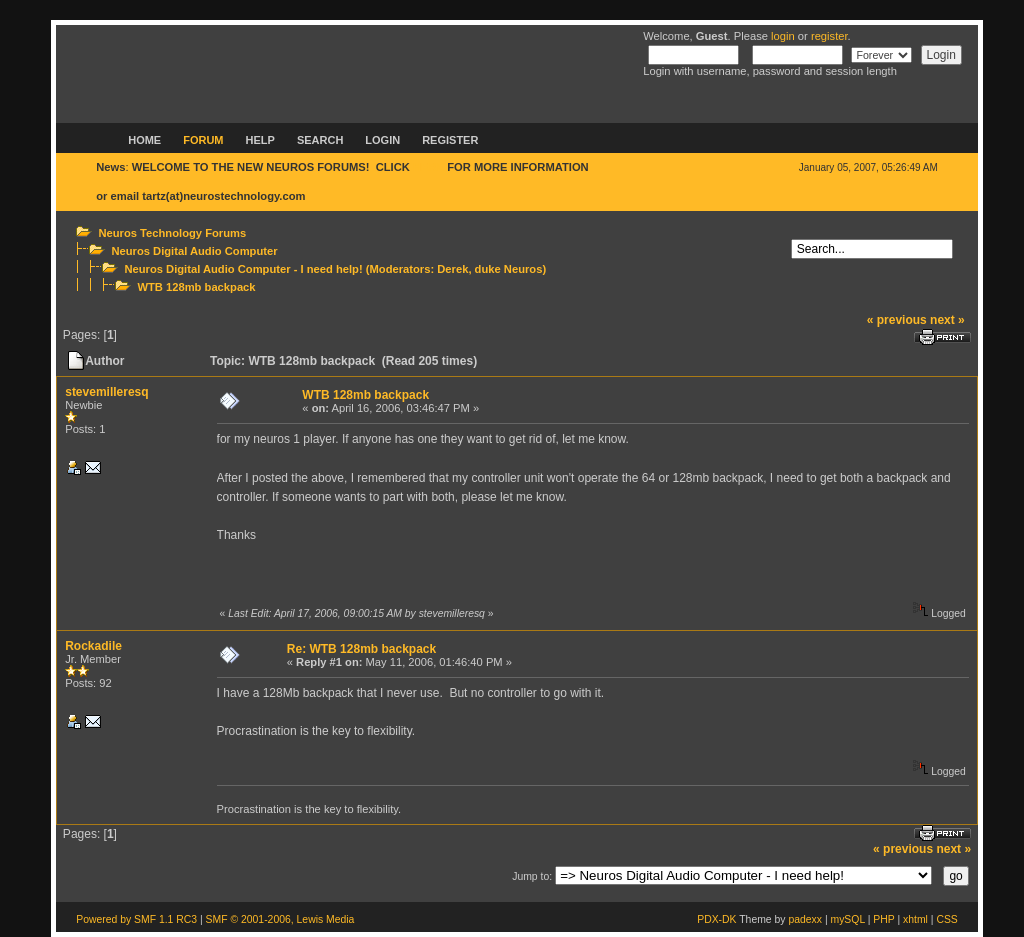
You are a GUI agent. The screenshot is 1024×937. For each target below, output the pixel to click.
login (783, 36)
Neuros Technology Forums (172, 233)
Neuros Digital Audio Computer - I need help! (243, 269)
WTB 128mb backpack (196, 287)
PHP (883, 919)
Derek (452, 269)
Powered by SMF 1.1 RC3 (136, 919)
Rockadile (93, 646)
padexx (805, 919)
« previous (897, 320)
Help (260, 140)
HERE (428, 167)
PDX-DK (716, 919)
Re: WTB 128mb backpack (361, 649)
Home (144, 140)
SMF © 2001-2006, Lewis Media (280, 919)
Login (382, 140)
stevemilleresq (106, 392)
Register (450, 140)
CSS (946, 919)
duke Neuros (509, 269)
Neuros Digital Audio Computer (194, 251)
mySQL (847, 919)
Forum (203, 140)
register (829, 36)
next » (947, 320)
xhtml (915, 919)
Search (320, 140)
